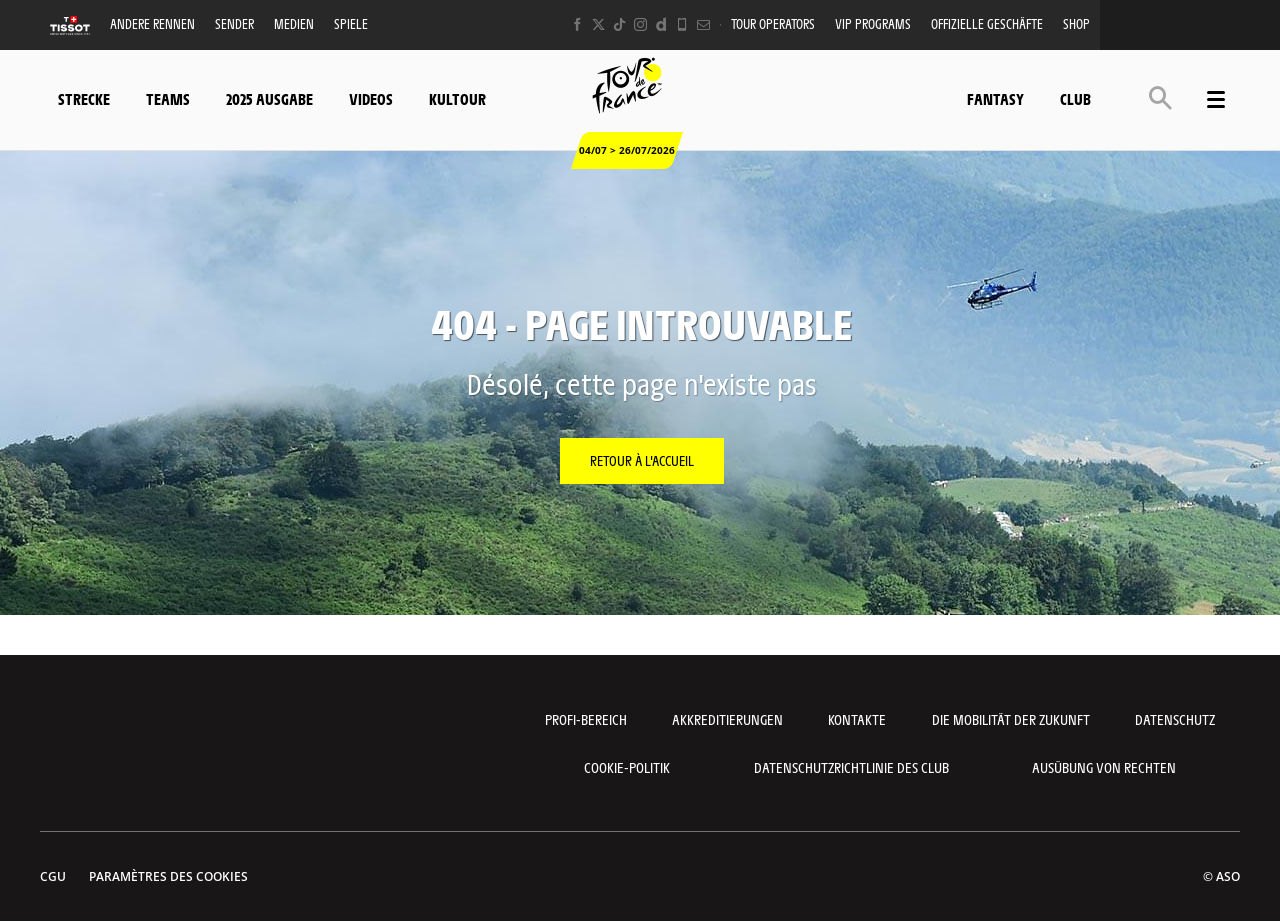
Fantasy (995, 98)
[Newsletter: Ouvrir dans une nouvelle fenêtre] (703, 24)
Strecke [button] (84, 98)
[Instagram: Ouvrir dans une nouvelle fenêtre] (640, 24)
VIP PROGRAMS (873, 23)
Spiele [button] (351, 23)
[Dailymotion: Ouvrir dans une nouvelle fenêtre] (661, 24)
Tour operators (773, 23)
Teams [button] (168, 98)
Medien (294, 23)
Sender (234, 23)
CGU (53, 876)
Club (1075, 98)
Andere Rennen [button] (152, 23)
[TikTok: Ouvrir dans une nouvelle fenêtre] (619, 24)
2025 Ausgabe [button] (269, 98)
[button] (1160, 97)
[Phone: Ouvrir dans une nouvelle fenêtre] (682, 24)
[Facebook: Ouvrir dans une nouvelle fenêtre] (577, 24)
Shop (1076, 23)
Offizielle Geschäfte (987, 23)
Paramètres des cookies (168, 876)
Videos (371, 98)
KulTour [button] (457, 98)
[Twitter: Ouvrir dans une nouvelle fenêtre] (598, 24)
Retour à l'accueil (642, 460)
